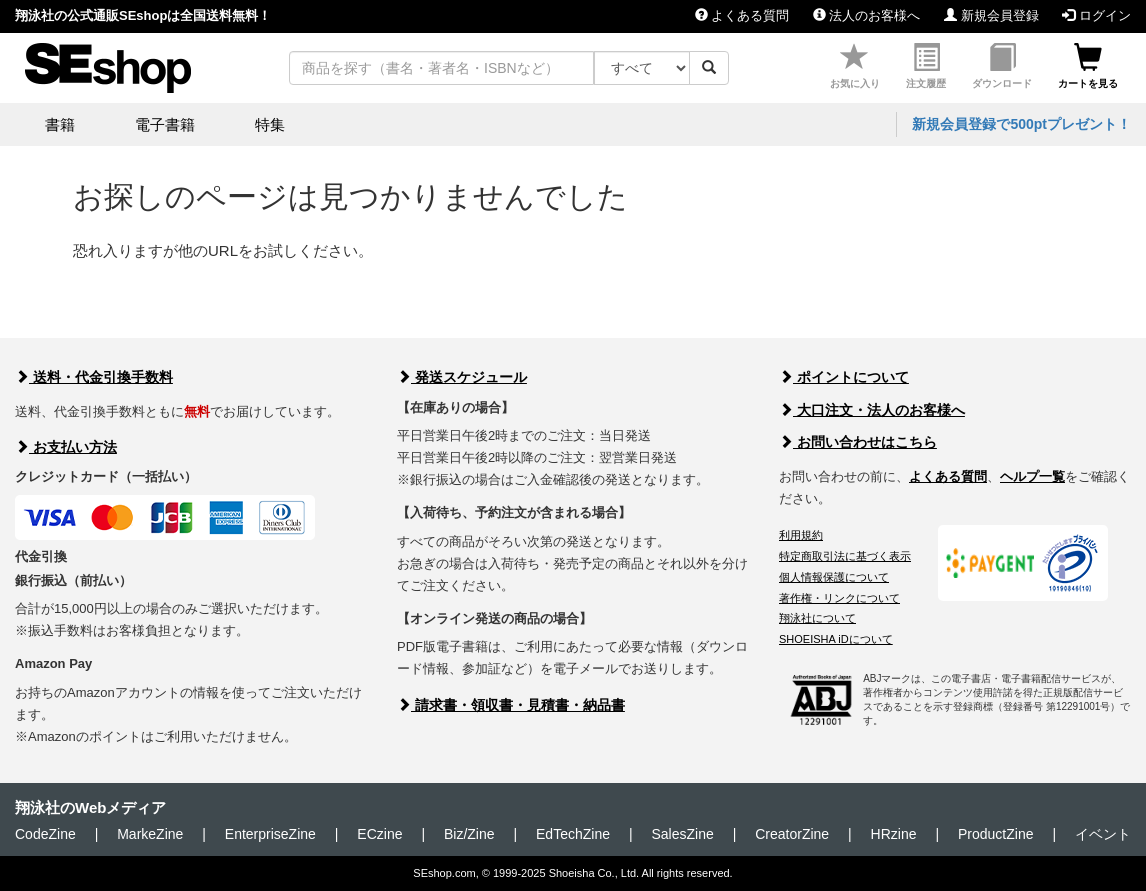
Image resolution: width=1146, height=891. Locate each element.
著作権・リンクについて (839, 598)
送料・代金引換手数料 (94, 377)
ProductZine (995, 834)
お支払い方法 (66, 447)
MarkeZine (150, 834)
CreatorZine (792, 834)
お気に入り (855, 66)
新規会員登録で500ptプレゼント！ (1021, 124)
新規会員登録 (991, 15)
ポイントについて (844, 377)
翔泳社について (817, 618)
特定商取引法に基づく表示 (845, 556)
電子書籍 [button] (165, 124)
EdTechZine (573, 834)
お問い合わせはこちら (858, 442)
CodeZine (45, 834)
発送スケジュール (462, 377)
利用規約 (801, 535)
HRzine (894, 834)
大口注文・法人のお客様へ (872, 410)
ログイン (1096, 15)
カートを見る (1088, 66)
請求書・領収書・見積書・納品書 (511, 705)
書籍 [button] (60, 124)
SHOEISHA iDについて (836, 639)
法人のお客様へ (867, 15)
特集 (270, 124)
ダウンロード (1002, 66)
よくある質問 (742, 15)
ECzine (379, 834)
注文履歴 (926, 66)
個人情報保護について (834, 577)
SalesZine (682, 834)
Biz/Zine (469, 834)
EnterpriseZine (270, 834)
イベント (1103, 834)
